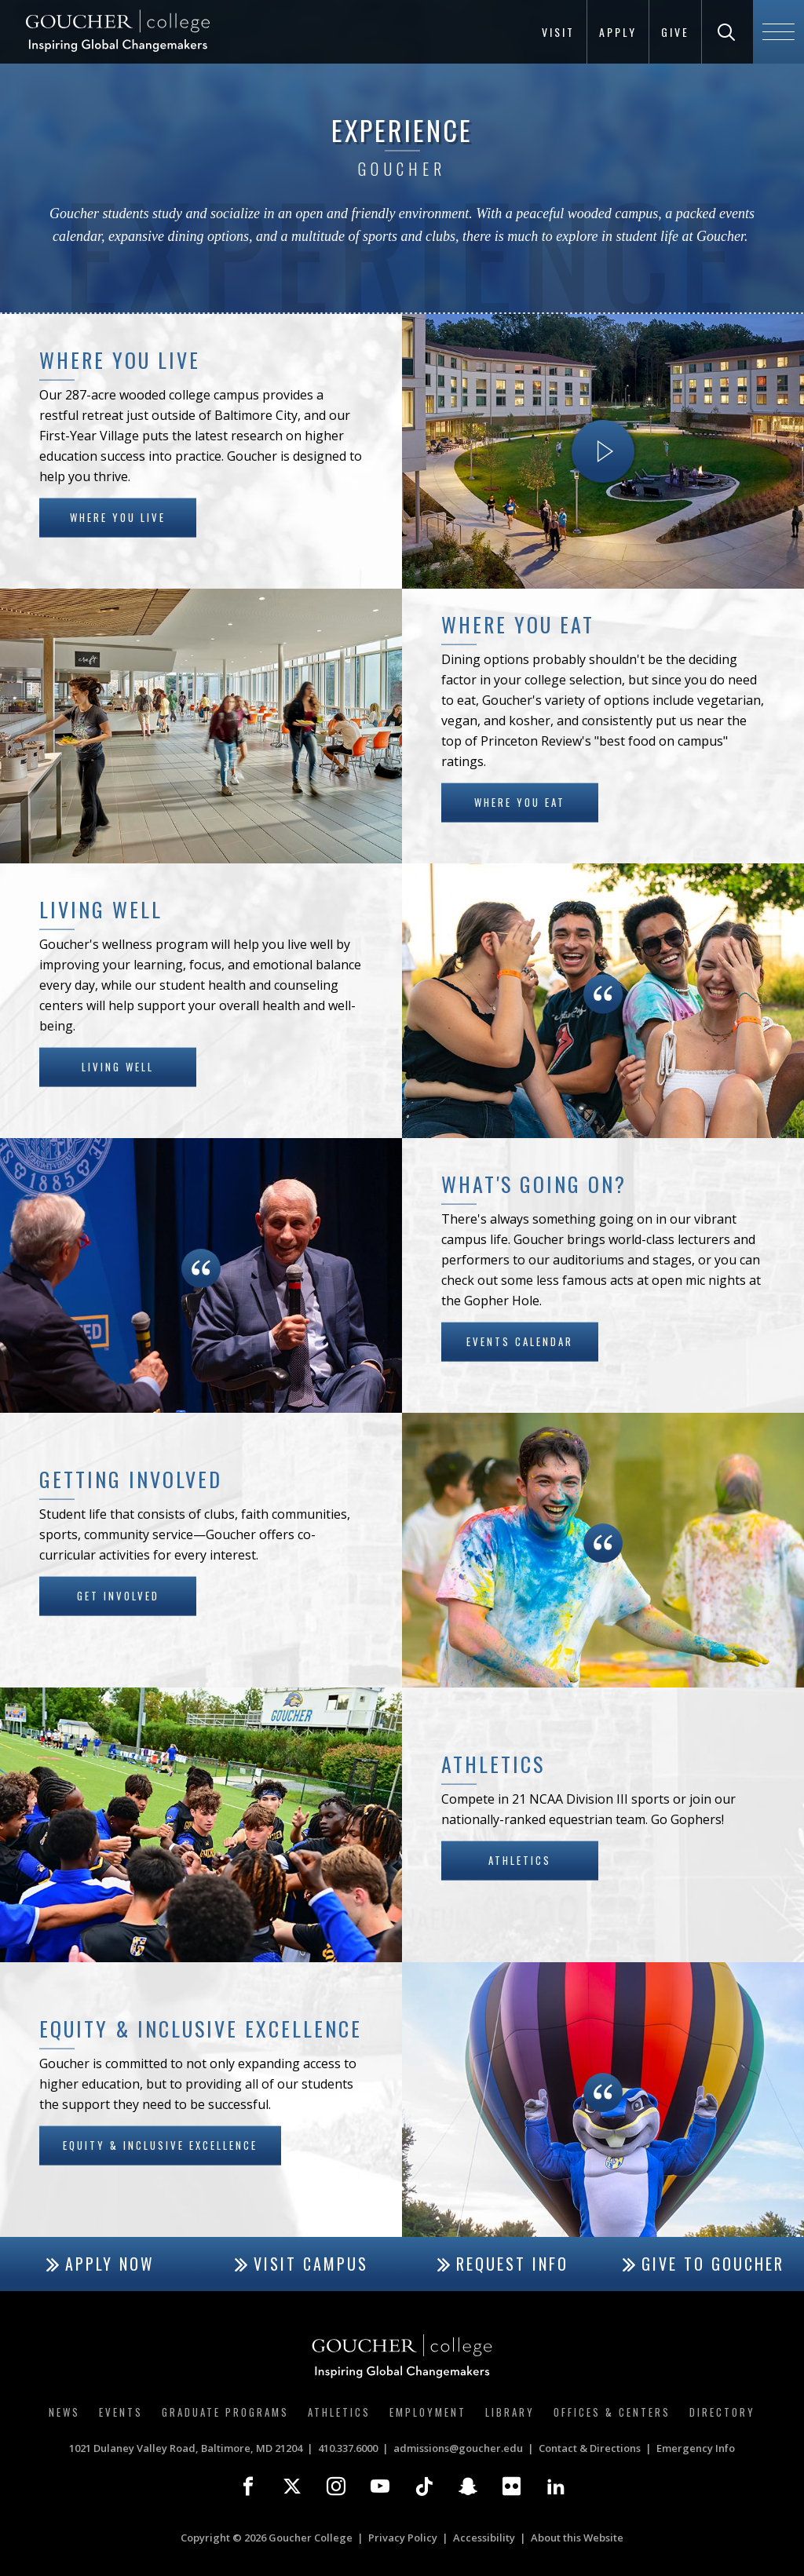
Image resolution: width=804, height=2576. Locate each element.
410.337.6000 (348, 2448)
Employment (427, 2412)
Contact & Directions (590, 2448)
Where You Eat (519, 801)
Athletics (519, 1859)
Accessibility (484, 2537)
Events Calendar (519, 1340)
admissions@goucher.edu (458, 2448)
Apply (618, 32)
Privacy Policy (402, 2537)
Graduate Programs (225, 2412)
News (64, 2412)
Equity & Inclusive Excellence (160, 2144)
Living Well (118, 1066)
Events (121, 2412)
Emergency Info (695, 2448)
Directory (722, 2412)
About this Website (577, 2537)
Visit (558, 32)
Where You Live (118, 516)
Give (675, 32)
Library (510, 2412)
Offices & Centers (612, 2412)
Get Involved (118, 1595)
